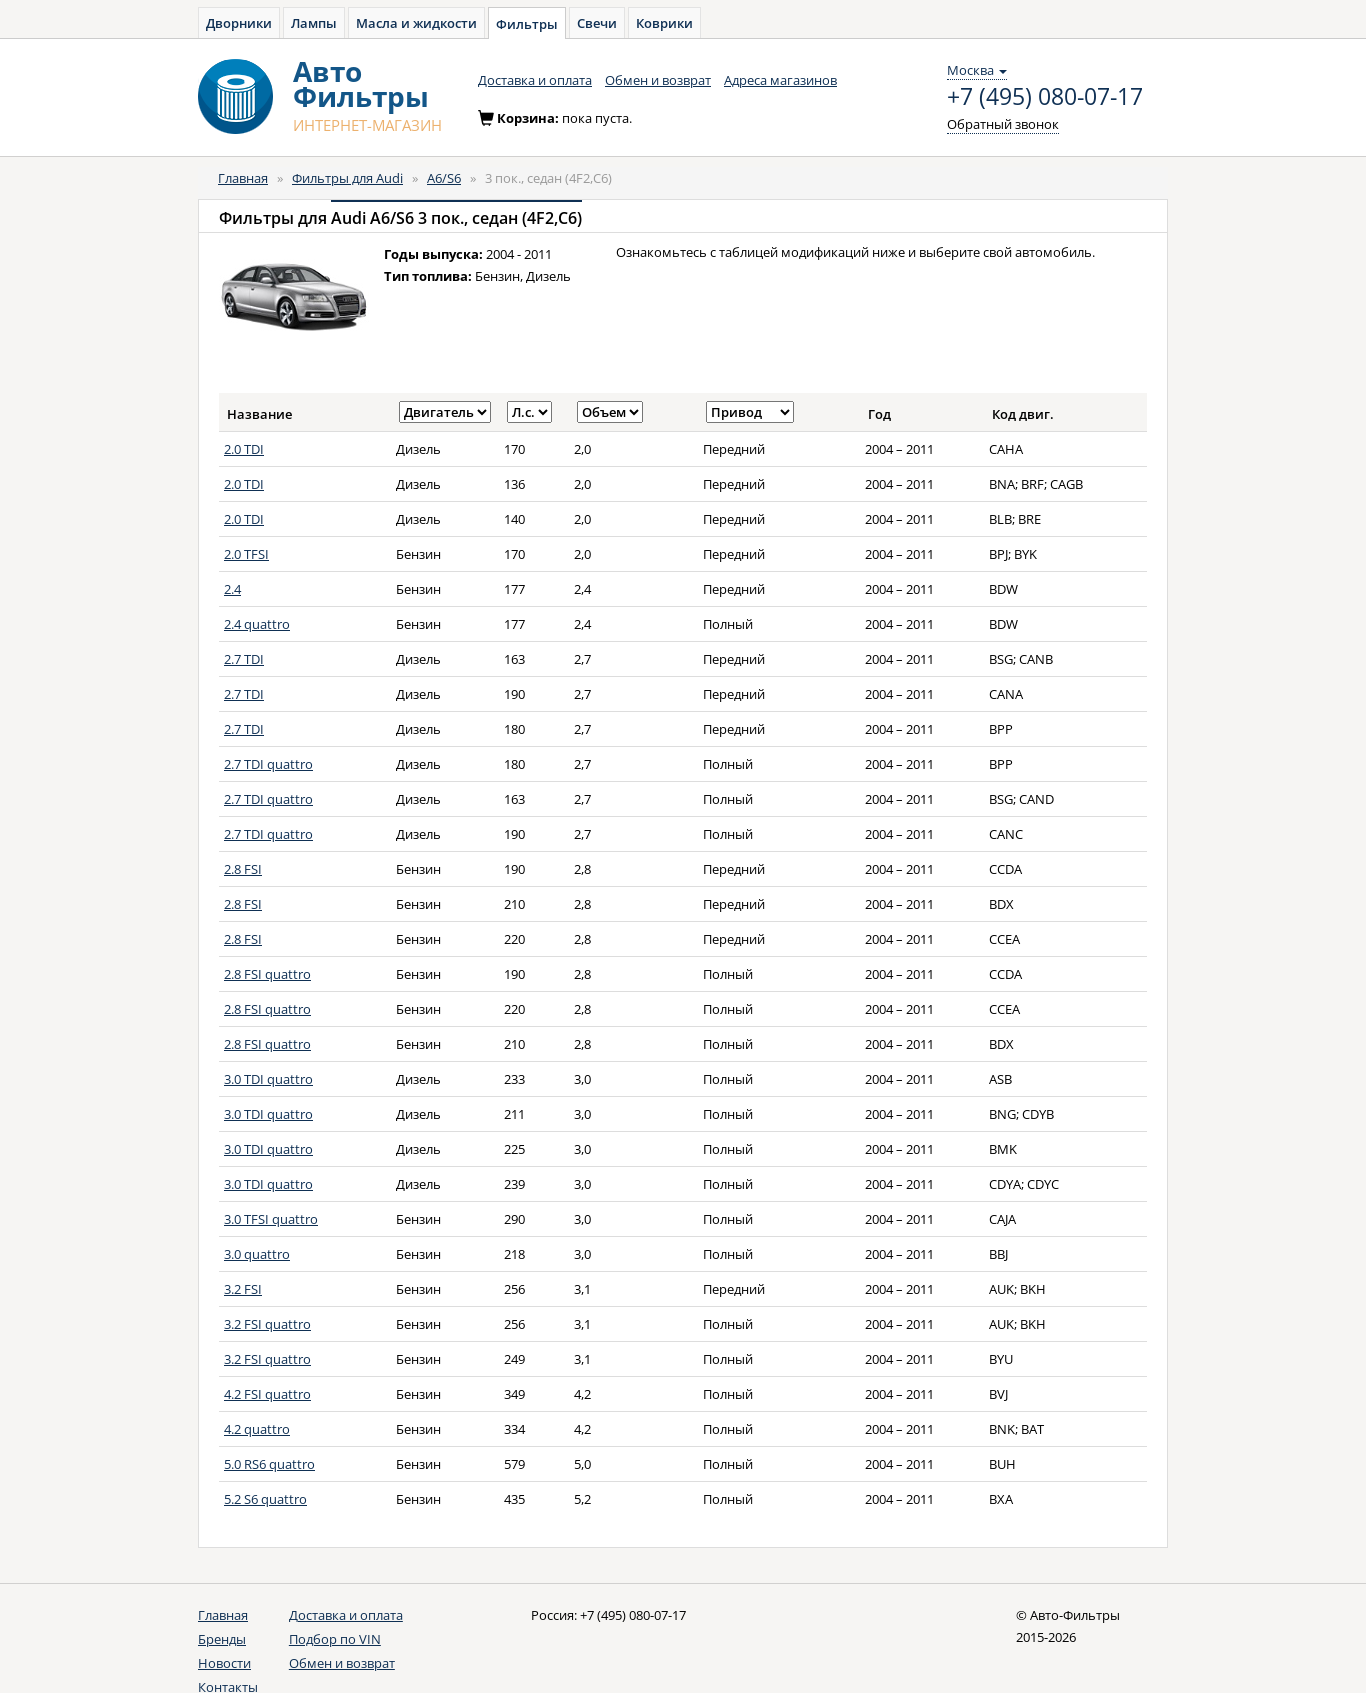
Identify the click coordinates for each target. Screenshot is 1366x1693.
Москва (977, 70)
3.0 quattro (257, 1254)
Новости (224, 1663)
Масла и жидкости (416, 23)
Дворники (239, 23)
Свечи (597, 23)
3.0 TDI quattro (268, 1079)
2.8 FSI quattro (267, 974)
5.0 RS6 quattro (269, 1464)
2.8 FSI (243, 869)
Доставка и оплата (535, 80)
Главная (243, 178)
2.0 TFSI (246, 554)
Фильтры (527, 24)
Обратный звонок (1003, 124)
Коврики (664, 23)
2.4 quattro (257, 624)
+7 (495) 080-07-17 (1045, 97)
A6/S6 (444, 178)
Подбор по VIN (335, 1639)
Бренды (222, 1639)
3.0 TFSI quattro (271, 1219)
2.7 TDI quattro (268, 764)
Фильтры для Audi (347, 178)
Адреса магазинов (780, 80)
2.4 (232, 589)
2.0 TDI (244, 449)
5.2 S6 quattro (265, 1499)
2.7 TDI (244, 659)
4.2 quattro (257, 1429)
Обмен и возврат (658, 80)
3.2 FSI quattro (267, 1324)
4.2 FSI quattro (267, 1394)
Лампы (314, 23)
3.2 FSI (243, 1289)
